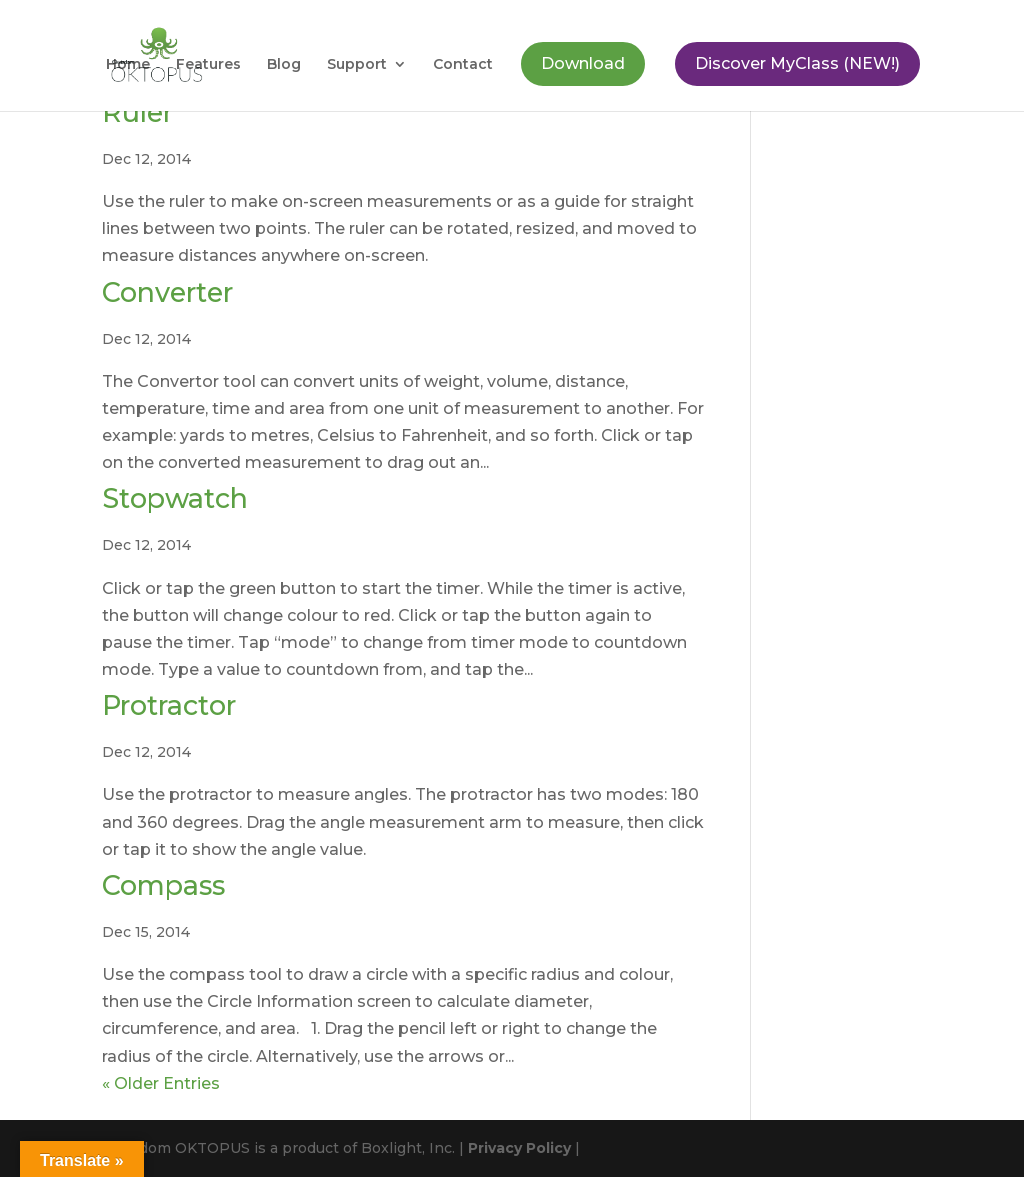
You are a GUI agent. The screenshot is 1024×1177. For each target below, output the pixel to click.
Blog (284, 65)
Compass (163, 885)
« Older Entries (161, 1083)
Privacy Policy (519, 1148)
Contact (463, 65)
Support (357, 65)
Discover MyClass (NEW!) (797, 63)
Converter (167, 292)
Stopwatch (175, 498)
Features (208, 65)
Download (583, 63)
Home (128, 65)
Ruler (137, 112)
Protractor (169, 705)
